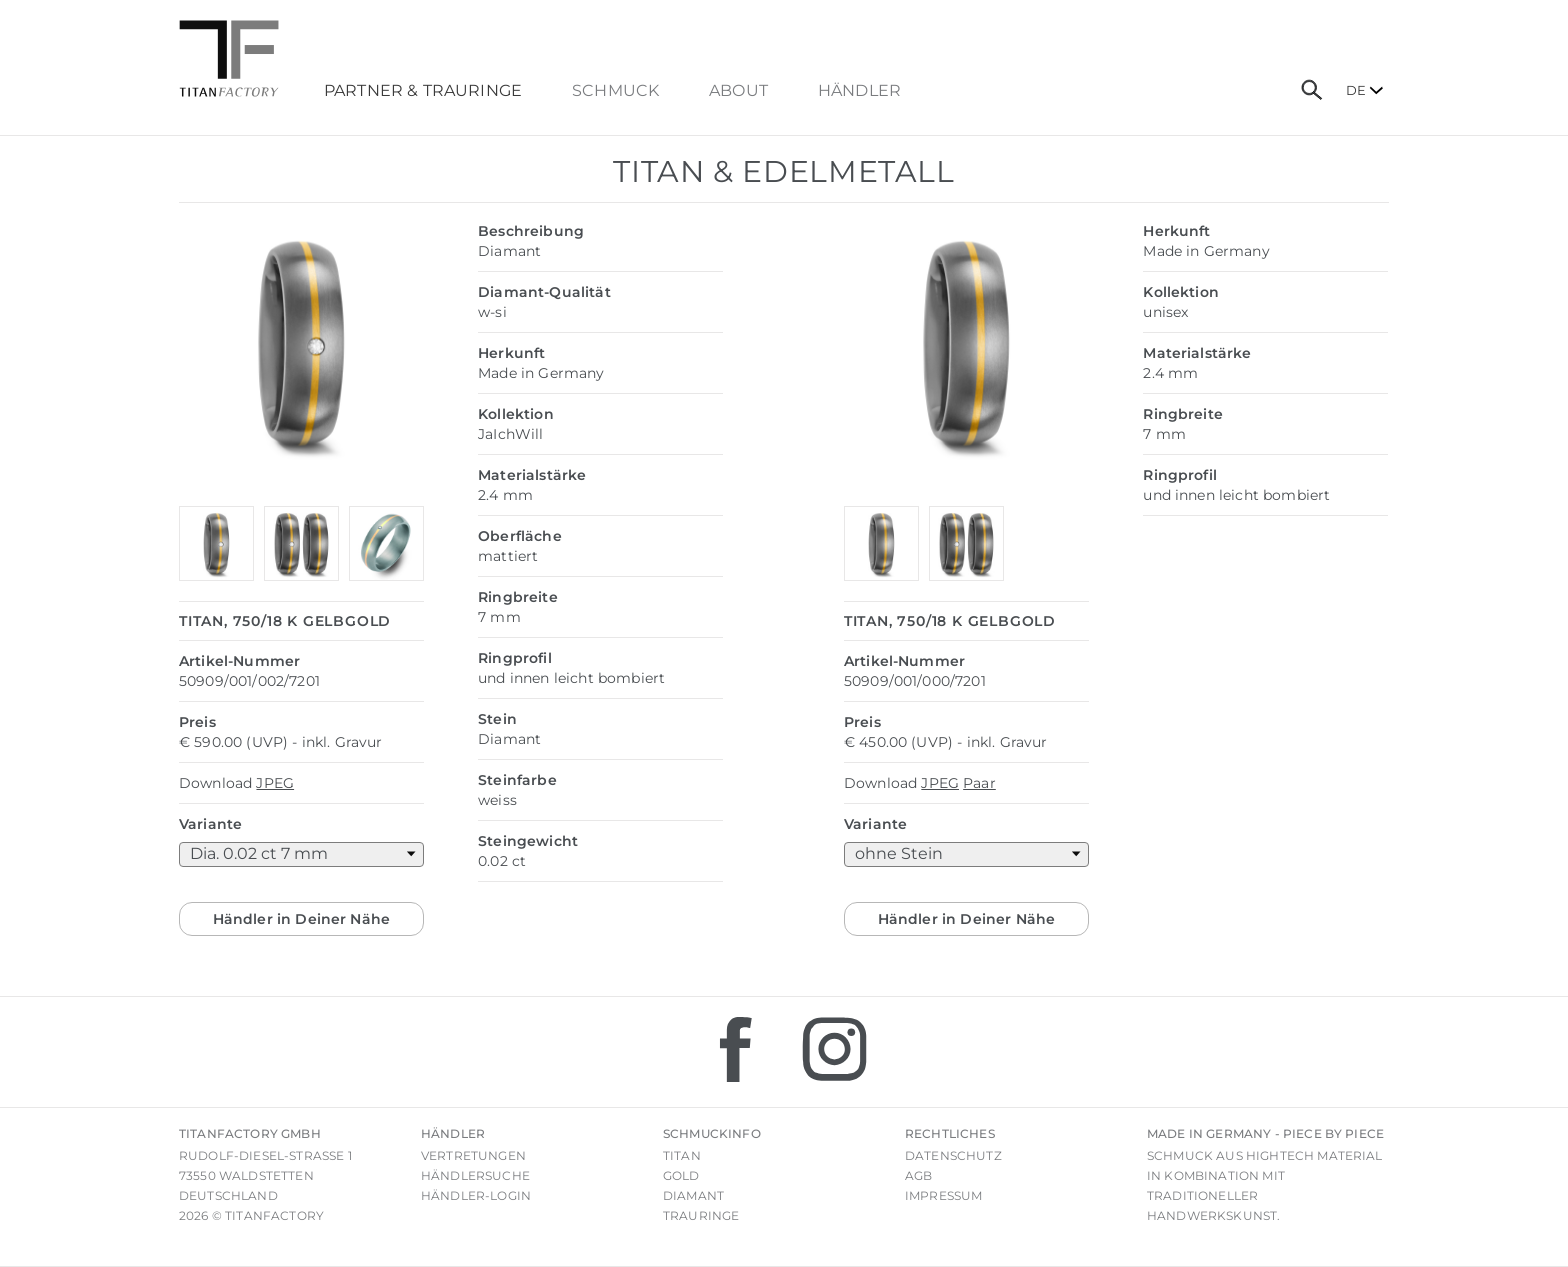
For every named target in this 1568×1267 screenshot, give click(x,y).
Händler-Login (476, 1195)
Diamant (693, 1195)
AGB (918, 1175)
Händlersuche (475, 1175)
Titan (682, 1155)
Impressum (943, 1195)
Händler (859, 91)
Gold (681, 1175)
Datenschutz (953, 1155)
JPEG (275, 783)
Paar (979, 783)
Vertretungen (473, 1155)
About (738, 91)
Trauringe (701, 1215)
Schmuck (615, 91)
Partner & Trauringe (423, 91)
